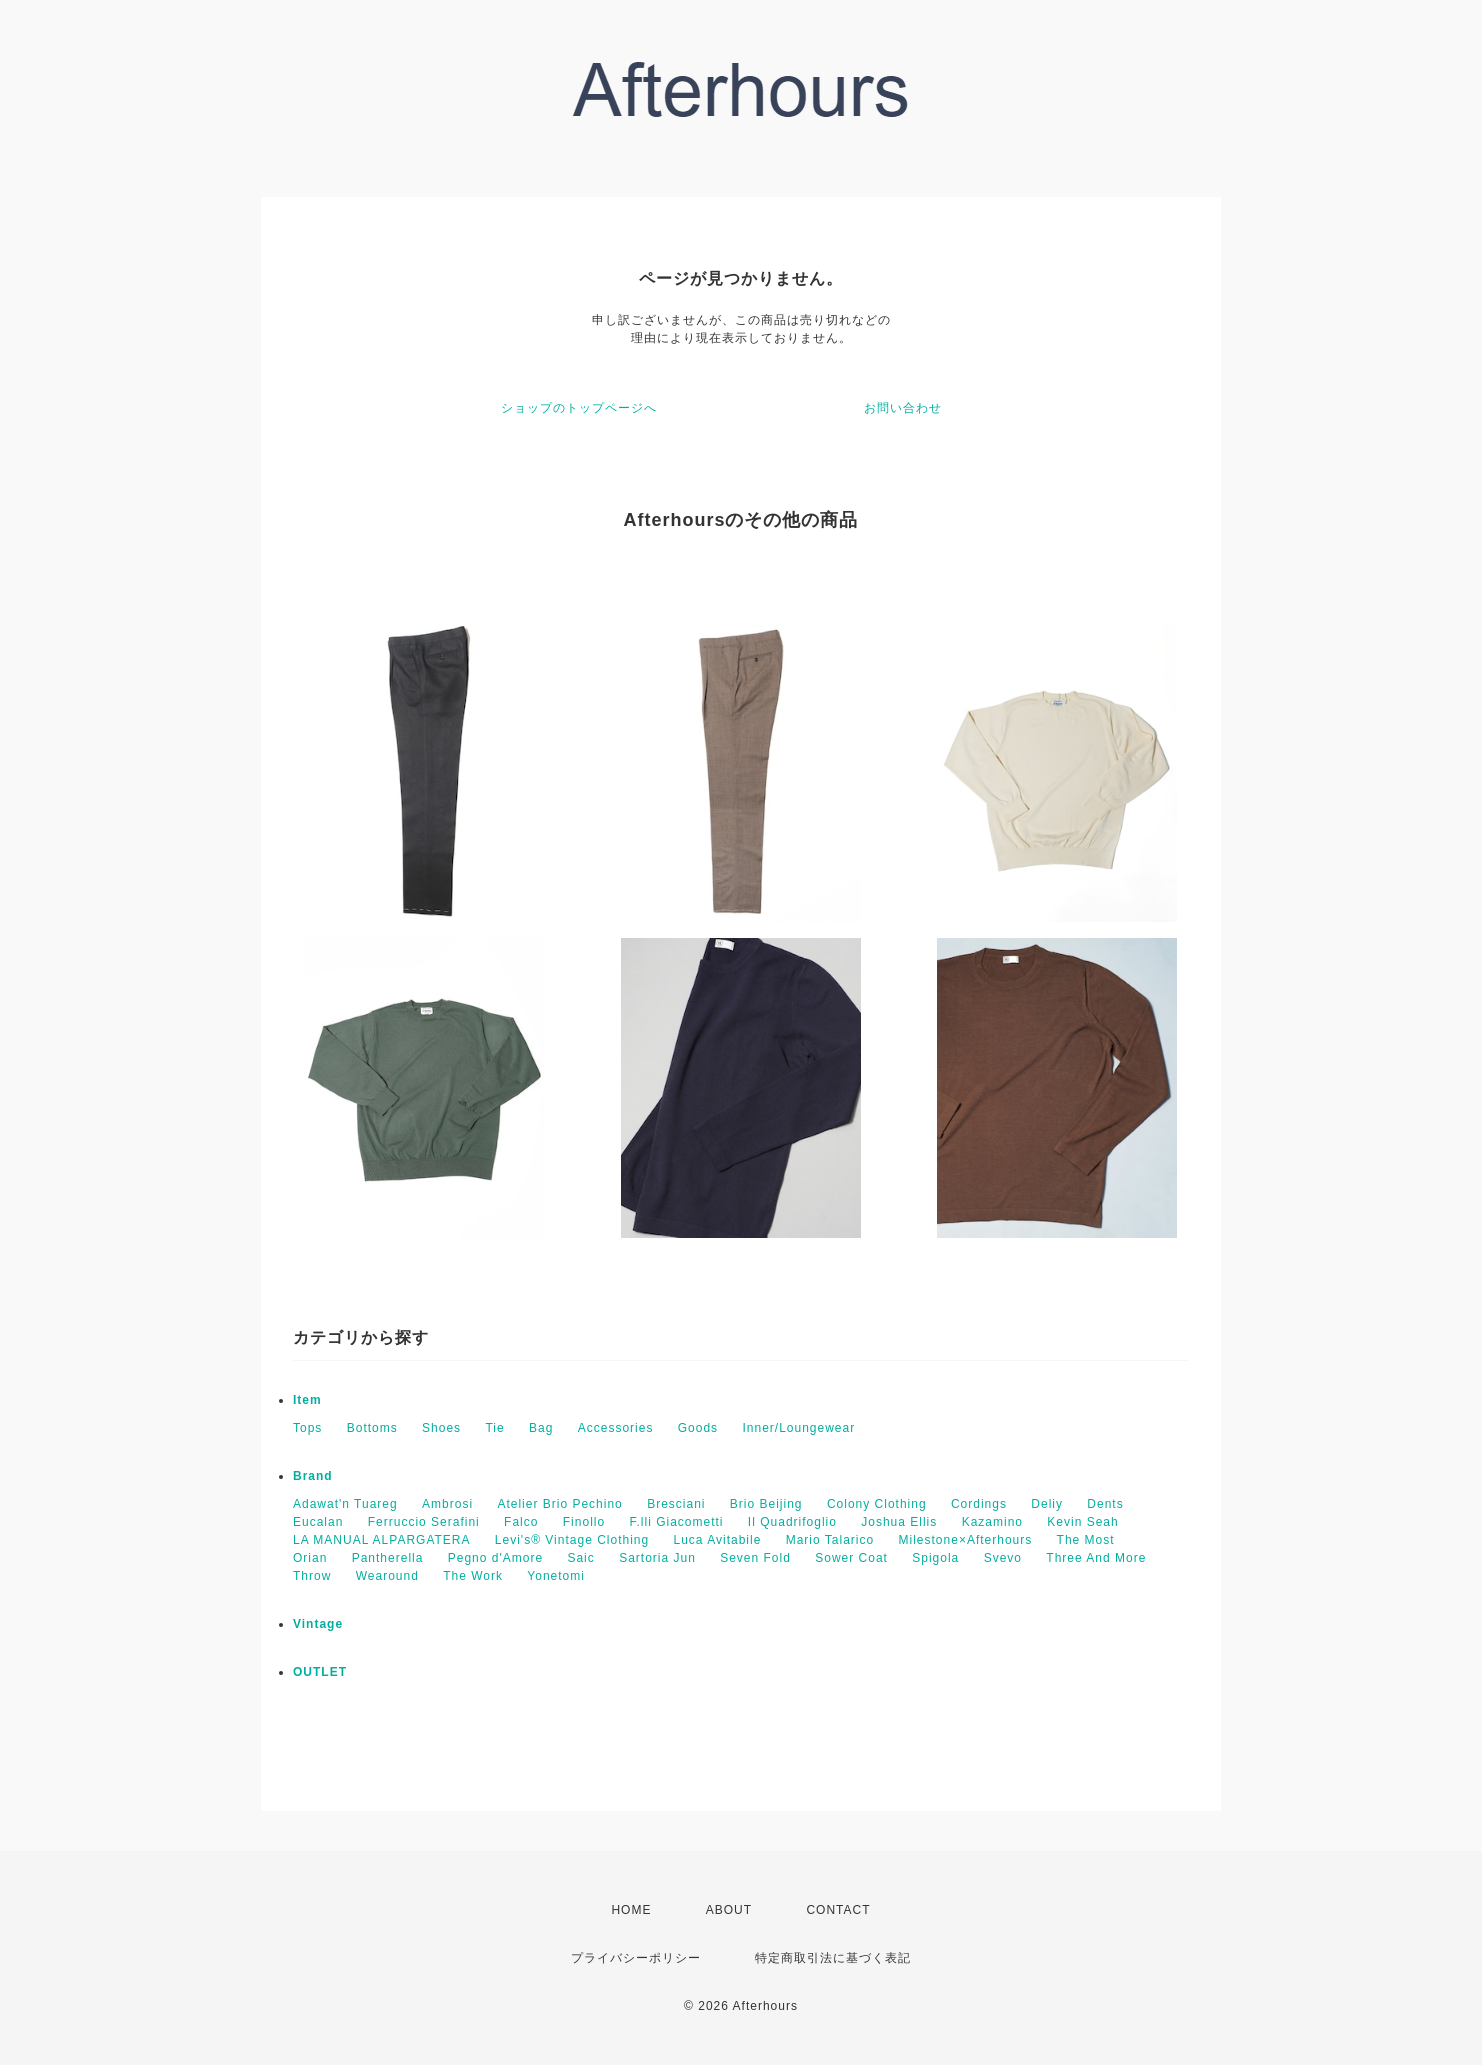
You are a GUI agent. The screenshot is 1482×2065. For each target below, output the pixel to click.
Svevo (1003, 1558)
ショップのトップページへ (579, 408)
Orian (310, 1558)
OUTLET (320, 1672)
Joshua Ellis (899, 1522)
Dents (1105, 1504)
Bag (541, 1428)
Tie (494, 1428)
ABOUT (729, 1910)
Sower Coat (851, 1558)
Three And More (1096, 1558)
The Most (1086, 1540)
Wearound (387, 1576)
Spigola (935, 1558)
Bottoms (372, 1428)
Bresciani (676, 1504)
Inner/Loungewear (798, 1428)
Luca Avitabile (718, 1540)
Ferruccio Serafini (424, 1522)
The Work (473, 1576)
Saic (580, 1558)
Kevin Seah (1082, 1522)
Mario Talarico (830, 1540)
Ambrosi (447, 1504)
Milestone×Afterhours (966, 1540)
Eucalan (318, 1522)
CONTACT (838, 1910)
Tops (307, 1428)
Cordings (979, 1504)
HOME (631, 1910)
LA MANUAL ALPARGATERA (382, 1540)
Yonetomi (556, 1576)
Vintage (318, 1624)
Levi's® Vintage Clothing (572, 1540)
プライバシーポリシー (636, 1958)
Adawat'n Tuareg (345, 1504)
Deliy (1047, 1504)
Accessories (616, 1428)
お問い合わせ (903, 408)
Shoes (441, 1428)
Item (307, 1400)
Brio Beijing (766, 1504)
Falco (521, 1522)
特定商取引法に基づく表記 (833, 1958)
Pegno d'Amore (495, 1558)
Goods (698, 1428)
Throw (312, 1576)
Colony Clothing (877, 1504)
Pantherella (388, 1558)
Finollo (584, 1522)
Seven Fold (755, 1558)
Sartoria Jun (657, 1558)
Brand (313, 1476)
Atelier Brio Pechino (559, 1504)
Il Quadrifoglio (792, 1522)
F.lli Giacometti (676, 1522)
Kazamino (992, 1522)
